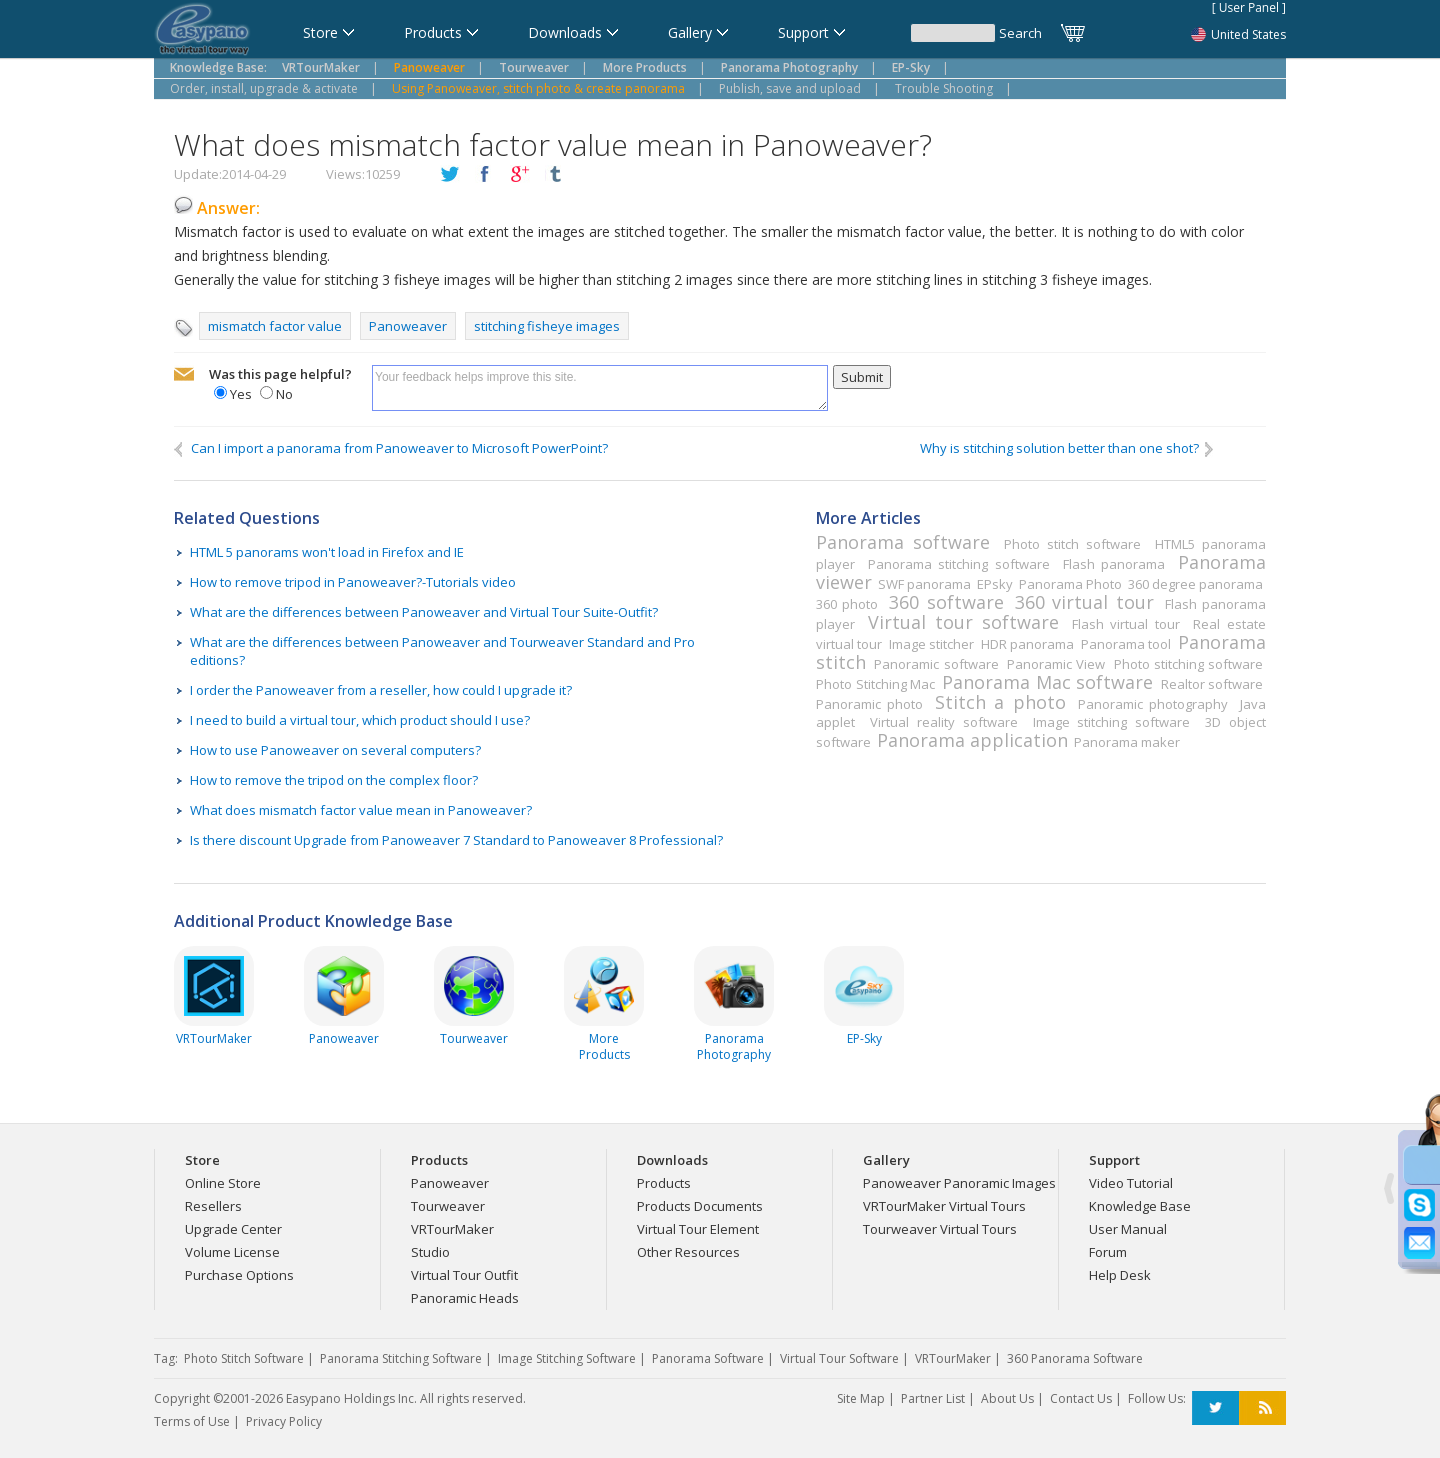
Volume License (232, 1252)
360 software (946, 602)
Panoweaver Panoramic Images (959, 1183)
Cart (1074, 33)
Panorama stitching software (959, 564)
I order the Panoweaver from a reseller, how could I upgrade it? (381, 690)
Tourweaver (448, 1206)
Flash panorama (1114, 564)
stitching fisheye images (547, 326)
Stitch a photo (1000, 702)
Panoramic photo (869, 704)
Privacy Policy (284, 1421)
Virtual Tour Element (698, 1229)
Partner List (933, 1398)
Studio (430, 1252)
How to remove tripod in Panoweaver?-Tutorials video (353, 582)
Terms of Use (192, 1421)
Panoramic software (936, 664)
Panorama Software (708, 1358)
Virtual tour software (963, 622)
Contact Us (1081, 1398)
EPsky (995, 584)
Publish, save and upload (790, 88)
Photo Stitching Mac (875, 684)
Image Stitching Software (567, 1358)
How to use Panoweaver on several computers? (335, 750)
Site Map (861, 1398)
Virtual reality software (943, 722)
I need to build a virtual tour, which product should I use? (360, 720)
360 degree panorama (1195, 584)
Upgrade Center (233, 1229)
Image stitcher (931, 644)
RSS (1262, 1408)
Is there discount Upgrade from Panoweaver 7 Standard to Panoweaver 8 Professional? (456, 840)
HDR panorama (1027, 644)
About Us (1007, 1398)
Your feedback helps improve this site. (600, 388)
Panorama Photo (1070, 584)
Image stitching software (1111, 722)
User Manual (1128, 1229)
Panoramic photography (1153, 704)
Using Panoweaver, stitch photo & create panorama (538, 88)
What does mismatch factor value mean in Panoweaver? (361, 810)
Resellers (213, 1206)
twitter (450, 175)
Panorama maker (1127, 742)
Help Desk (1120, 1275)
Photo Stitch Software (244, 1358)
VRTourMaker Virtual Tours (944, 1206)
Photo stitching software (1188, 664)
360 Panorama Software (1075, 1358)
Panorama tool (1126, 644)
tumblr (555, 175)
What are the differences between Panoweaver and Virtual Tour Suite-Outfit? (424, 612)
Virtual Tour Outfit (464, 1275)
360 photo (847, 604)
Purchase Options (239, 1275)
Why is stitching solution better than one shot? (1068, 448)
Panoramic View (1056, 664)
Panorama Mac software (1047, 682)
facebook (485, 175)
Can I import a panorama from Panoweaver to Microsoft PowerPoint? (391, 448)
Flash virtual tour (1126, 624)
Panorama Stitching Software (401, 1358)
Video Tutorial (1131, 1183)
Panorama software (903, 542)
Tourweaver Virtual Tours (940, 1229)
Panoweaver (408, 326)
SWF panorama (924, 584)
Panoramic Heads (465, 1298)
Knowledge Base (1140, 1206)
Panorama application (972, 740)
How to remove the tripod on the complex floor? (334, 780)
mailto (184, 375)
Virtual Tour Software (839, 1358)
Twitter (1215, 1408)
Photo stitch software (1072, 544)
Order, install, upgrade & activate (264, 88)
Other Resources (688, 1252)
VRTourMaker (452, 1229)
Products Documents (700, 1206)
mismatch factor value (275, 326)
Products (664, 1183)
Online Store (223, 1183)
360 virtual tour (1084, 602)
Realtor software (1212, 684)
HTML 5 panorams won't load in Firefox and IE (327, 552)
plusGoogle (520, 175)
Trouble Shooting (944, 88)
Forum (1108, 1252)
